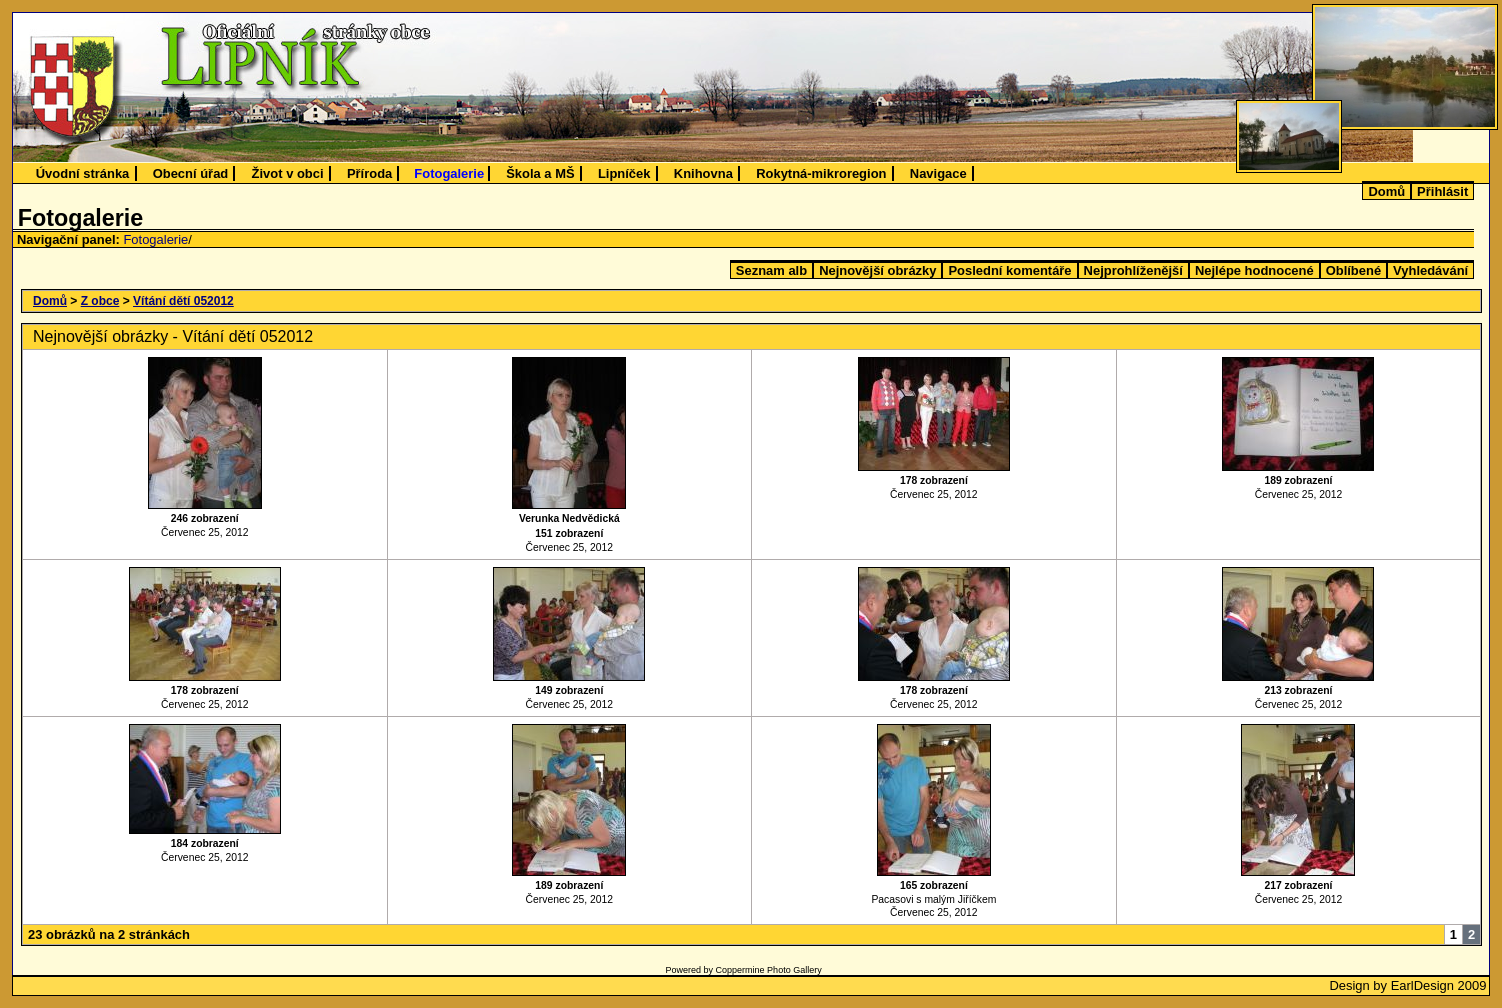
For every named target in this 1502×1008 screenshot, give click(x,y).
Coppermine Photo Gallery (769, 970)
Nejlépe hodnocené (1254, 270)
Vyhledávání (1430, 270)
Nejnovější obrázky (877, 270)
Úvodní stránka (83, 173)
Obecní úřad (191, 173)
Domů (1386, 191)
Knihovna (703, 173)
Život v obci (288, 173)
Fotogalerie (449, 173)
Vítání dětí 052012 (183, 301)
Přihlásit (1442, 191)
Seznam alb (771, 270)
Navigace (938, 173)
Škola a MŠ (540, 173)
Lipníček (624, 173)
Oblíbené (1353, 270)
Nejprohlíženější (1133, 270)
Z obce (100, 301)
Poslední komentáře (1009, 270)
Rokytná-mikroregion (821, 173)
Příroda (369, 173)
